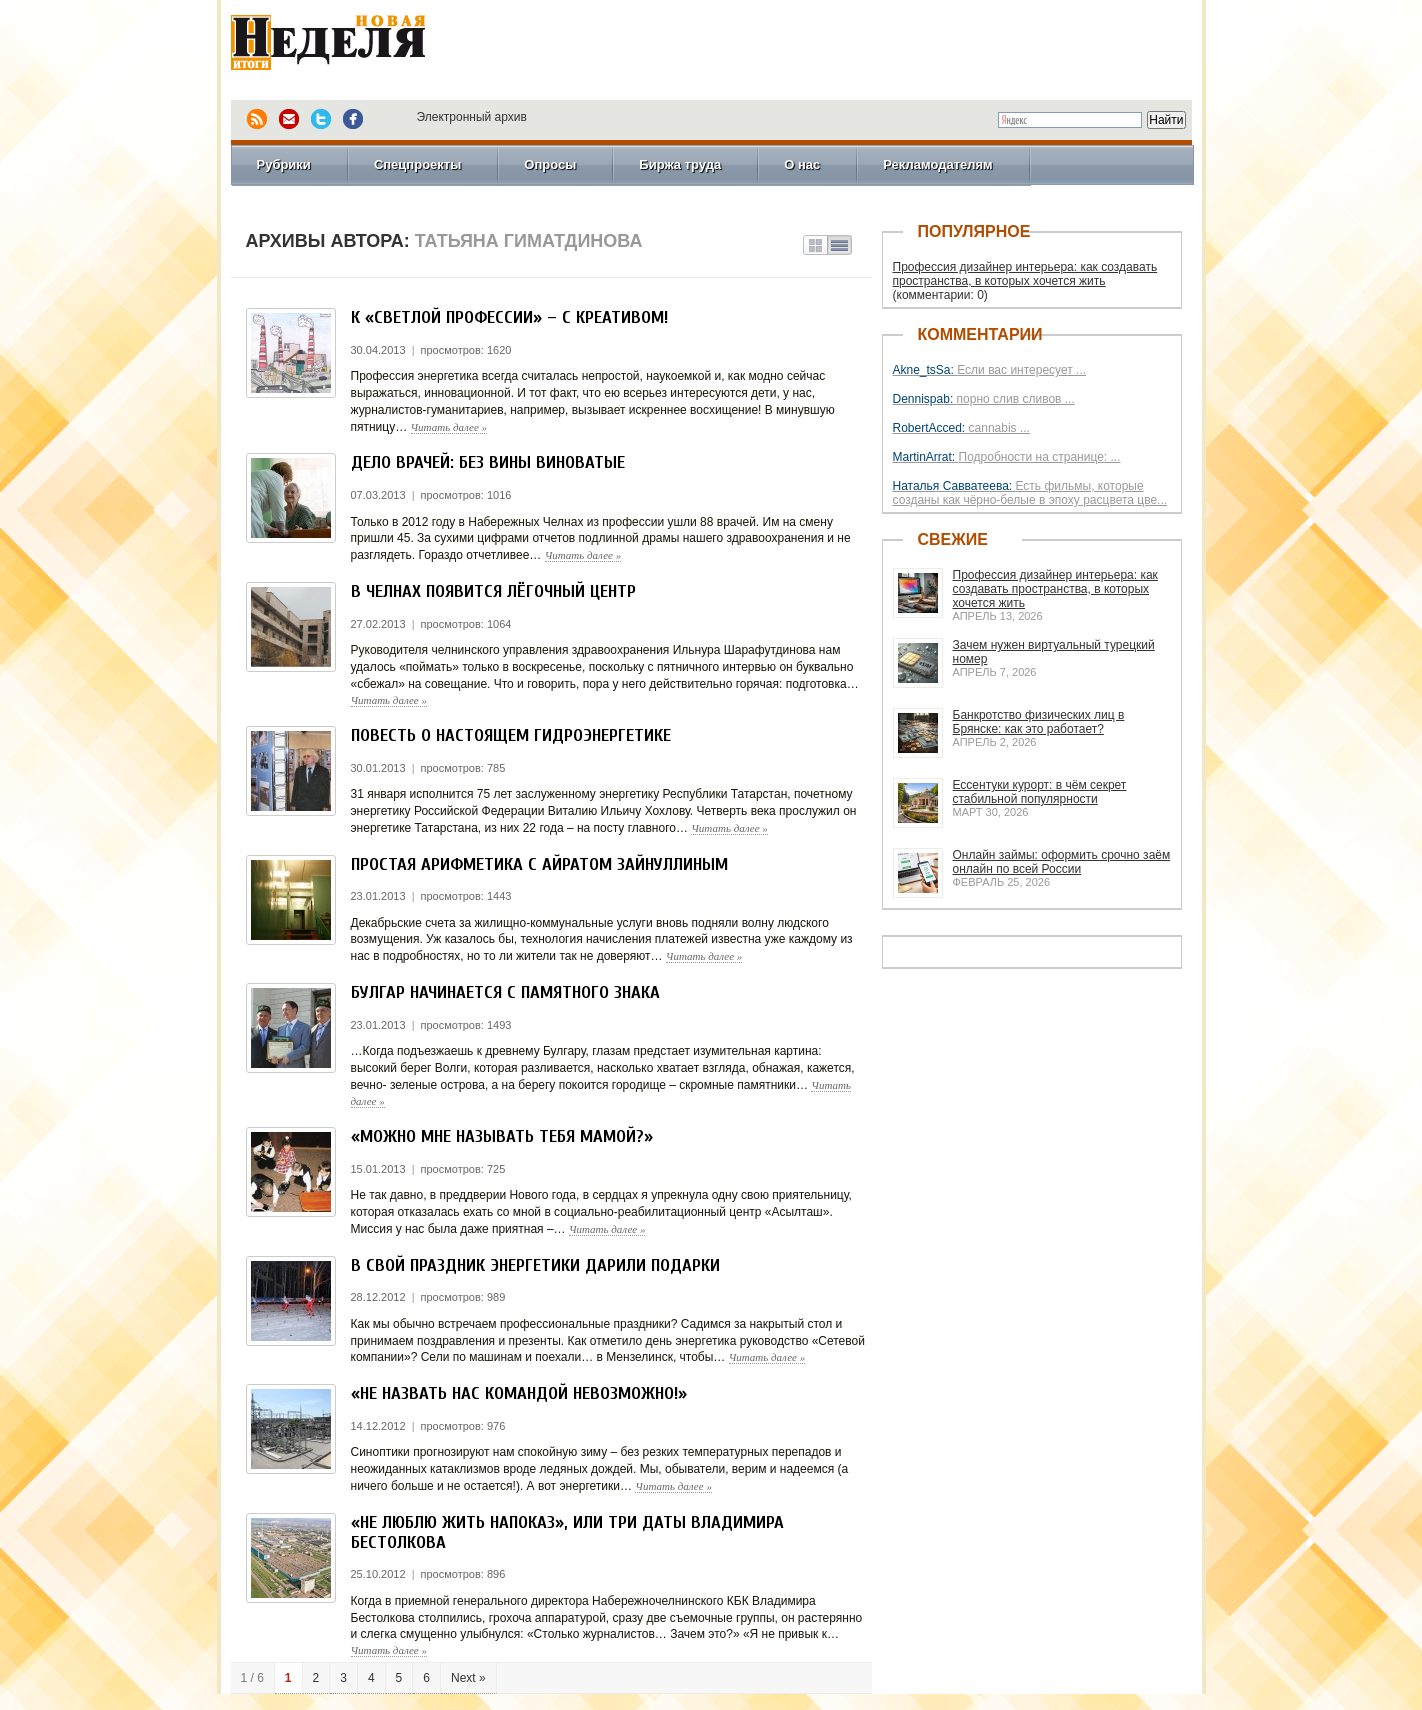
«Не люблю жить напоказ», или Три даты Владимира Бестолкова (567, 1532)
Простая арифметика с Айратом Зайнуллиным (539, 864)
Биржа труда (680, 164)
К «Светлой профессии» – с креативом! (509, 317)
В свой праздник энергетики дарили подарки (535, 1265)
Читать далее (449, 427)
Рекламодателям (937, 164)
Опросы (550, 164)
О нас (802, 164)
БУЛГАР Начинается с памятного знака (505, 992)
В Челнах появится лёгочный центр (493, 591)
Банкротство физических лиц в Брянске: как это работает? (1039, 722)
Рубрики (284, 164)
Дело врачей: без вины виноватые (488, 462)
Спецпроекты (417, 164)
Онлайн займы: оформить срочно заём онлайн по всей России (1062, 862)
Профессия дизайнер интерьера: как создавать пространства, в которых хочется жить (1025, 274)
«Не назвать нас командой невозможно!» (519, 1393)
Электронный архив (472, 117)
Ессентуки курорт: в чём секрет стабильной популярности (1040, 792)
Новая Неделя (356, 45)
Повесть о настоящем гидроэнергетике (511, 735)
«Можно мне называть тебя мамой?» (502, 1136)
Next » (468, 1678)
